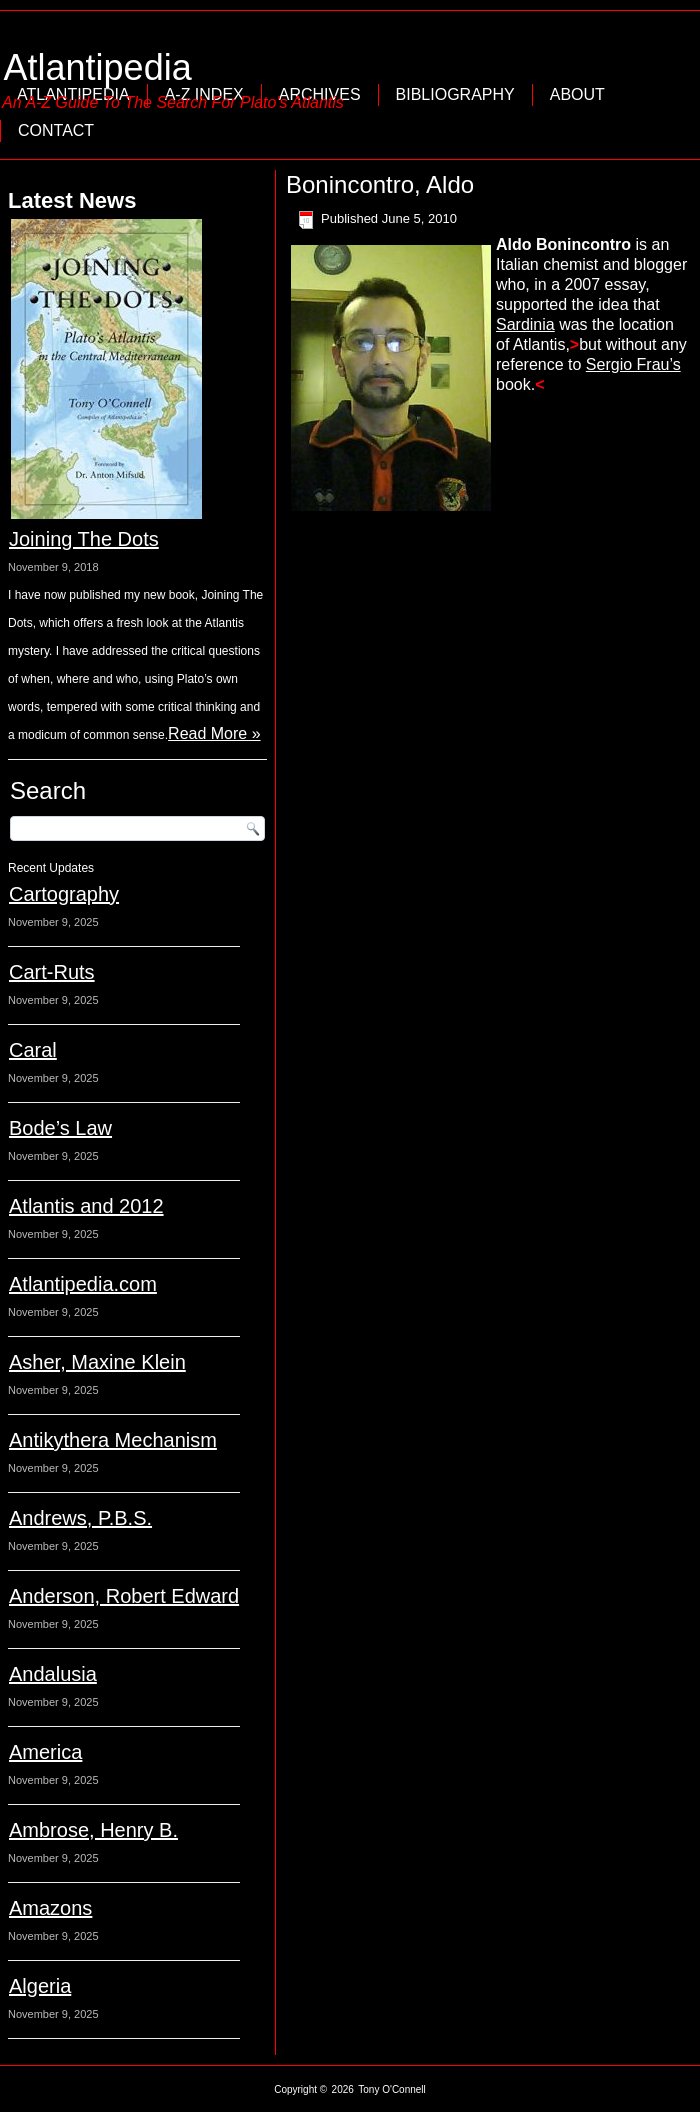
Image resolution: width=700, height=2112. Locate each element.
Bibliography (455, 94)
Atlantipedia (98, 67)
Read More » (214, 733)
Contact (56, 130)
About (577, 94)
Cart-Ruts (52, 972)
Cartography (64, 894)
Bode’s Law (60, 1128)
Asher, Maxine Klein (97, 1362)
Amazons (50, 1908)
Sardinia (525, 324)
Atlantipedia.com (83, 1284)
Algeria (40, 1986)
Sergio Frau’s (633, 364)
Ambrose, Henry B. (93, 1830)
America (45, 1752)
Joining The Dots (84, 539)
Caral (33, 1050)
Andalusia (53, 1674)
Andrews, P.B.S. (80, 1518)
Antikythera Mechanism (113, 1440)
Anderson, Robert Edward (124, 1596)
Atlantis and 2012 (86, 1206)
